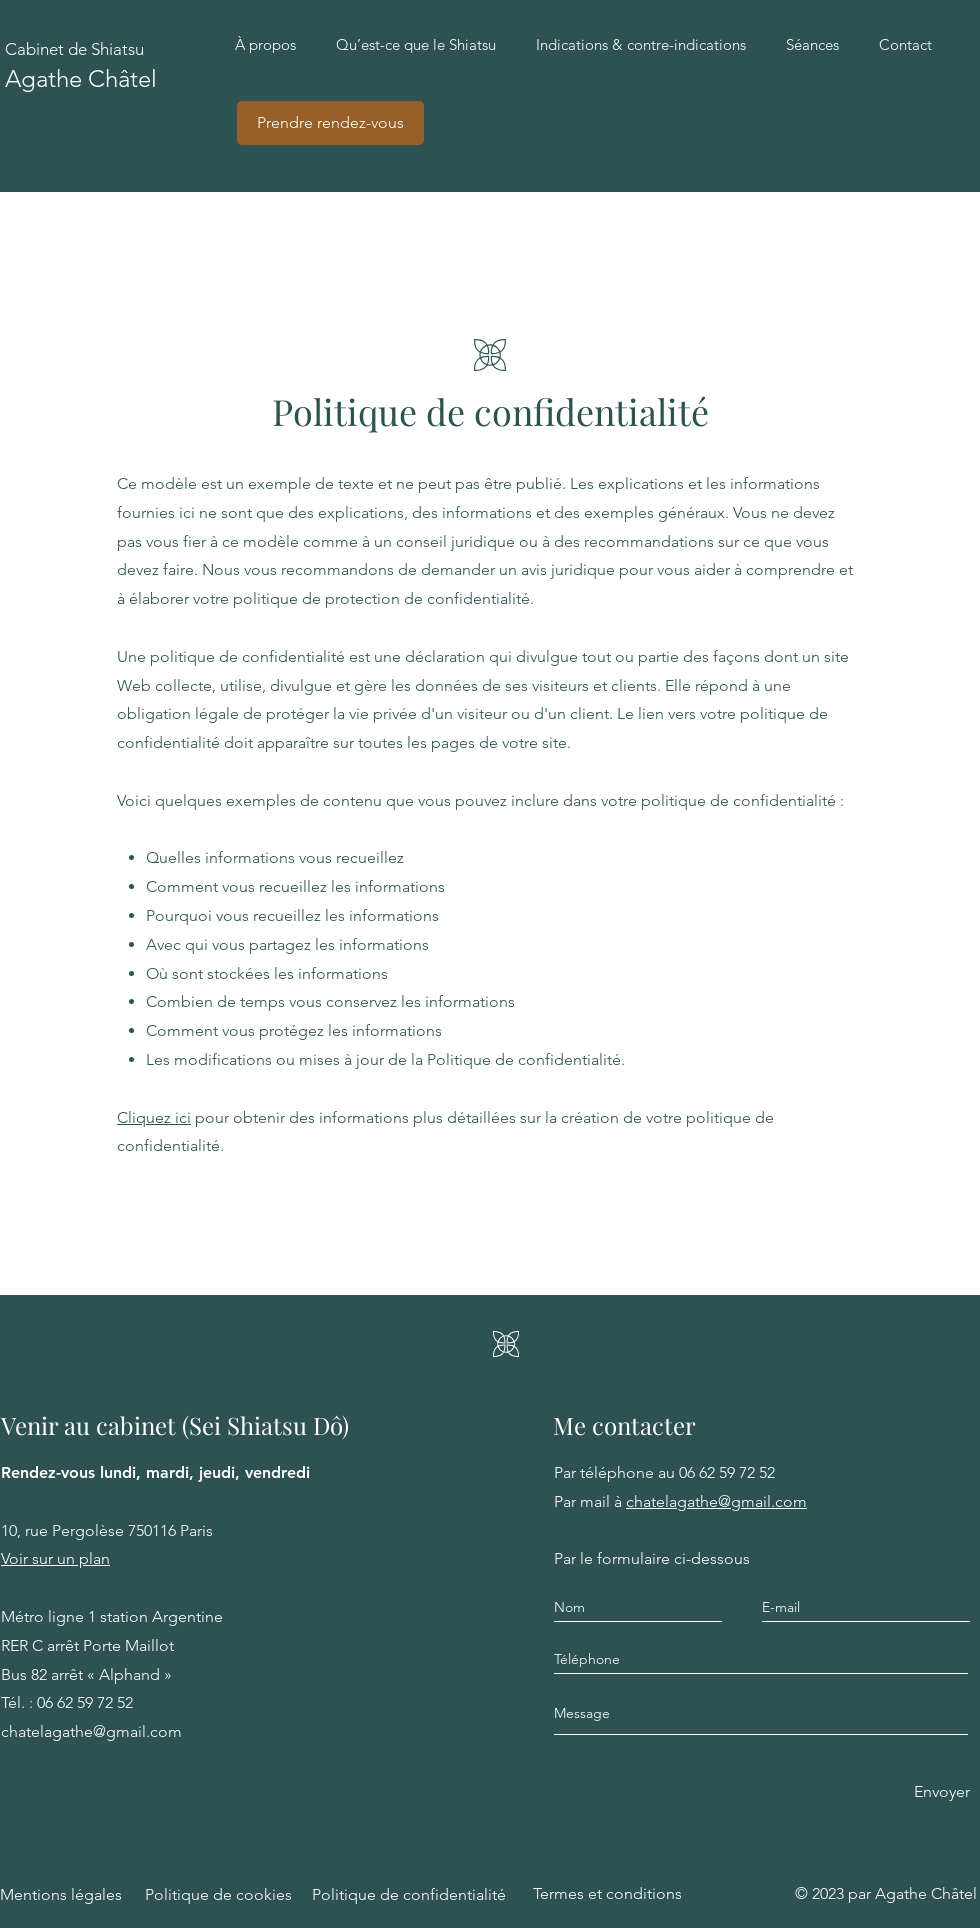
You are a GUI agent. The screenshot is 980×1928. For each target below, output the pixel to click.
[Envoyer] (942, 1792)
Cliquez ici (154, 1117)
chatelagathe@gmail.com (716, 1501)
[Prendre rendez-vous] (330, 123)
